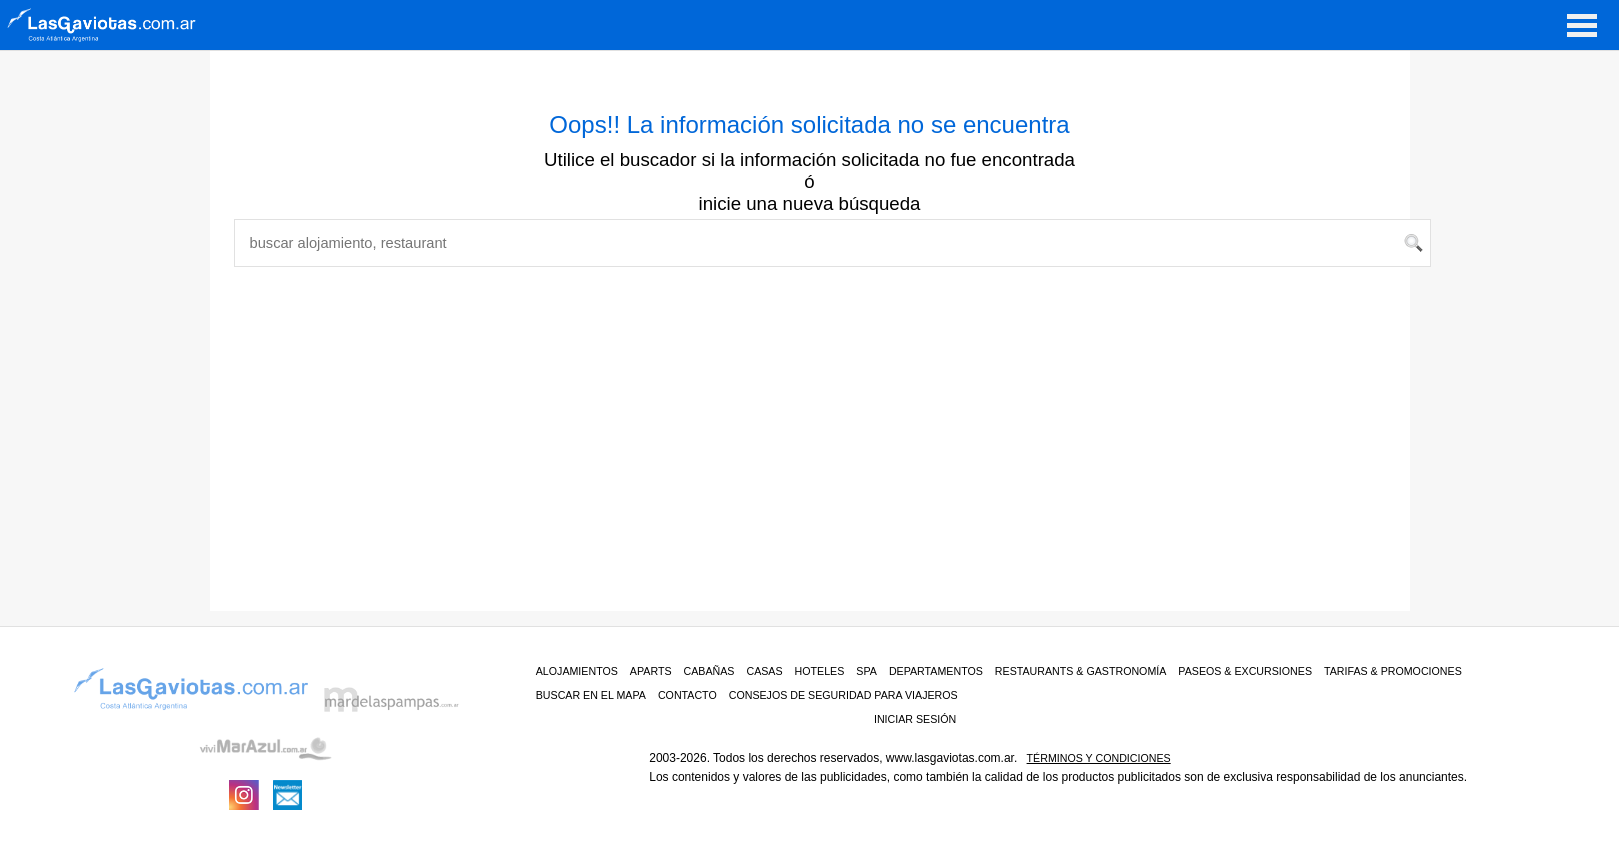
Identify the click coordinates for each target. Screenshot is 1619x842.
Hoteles (820, 671)
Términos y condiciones (1099, 758)
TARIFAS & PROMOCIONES (1393, 671)
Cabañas (709, 671)
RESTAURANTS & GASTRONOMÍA (1081, 671)
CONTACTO (687, 695)
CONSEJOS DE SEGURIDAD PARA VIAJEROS (843, 695)
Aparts (651, 671)
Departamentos (936, 671)
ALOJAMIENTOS (577, 671)
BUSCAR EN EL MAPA (591, 695)
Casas (764, 671)
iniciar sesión (915, 719)
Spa (866, 671)
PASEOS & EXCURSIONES (1245, 671)
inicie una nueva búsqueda (810, 203)
